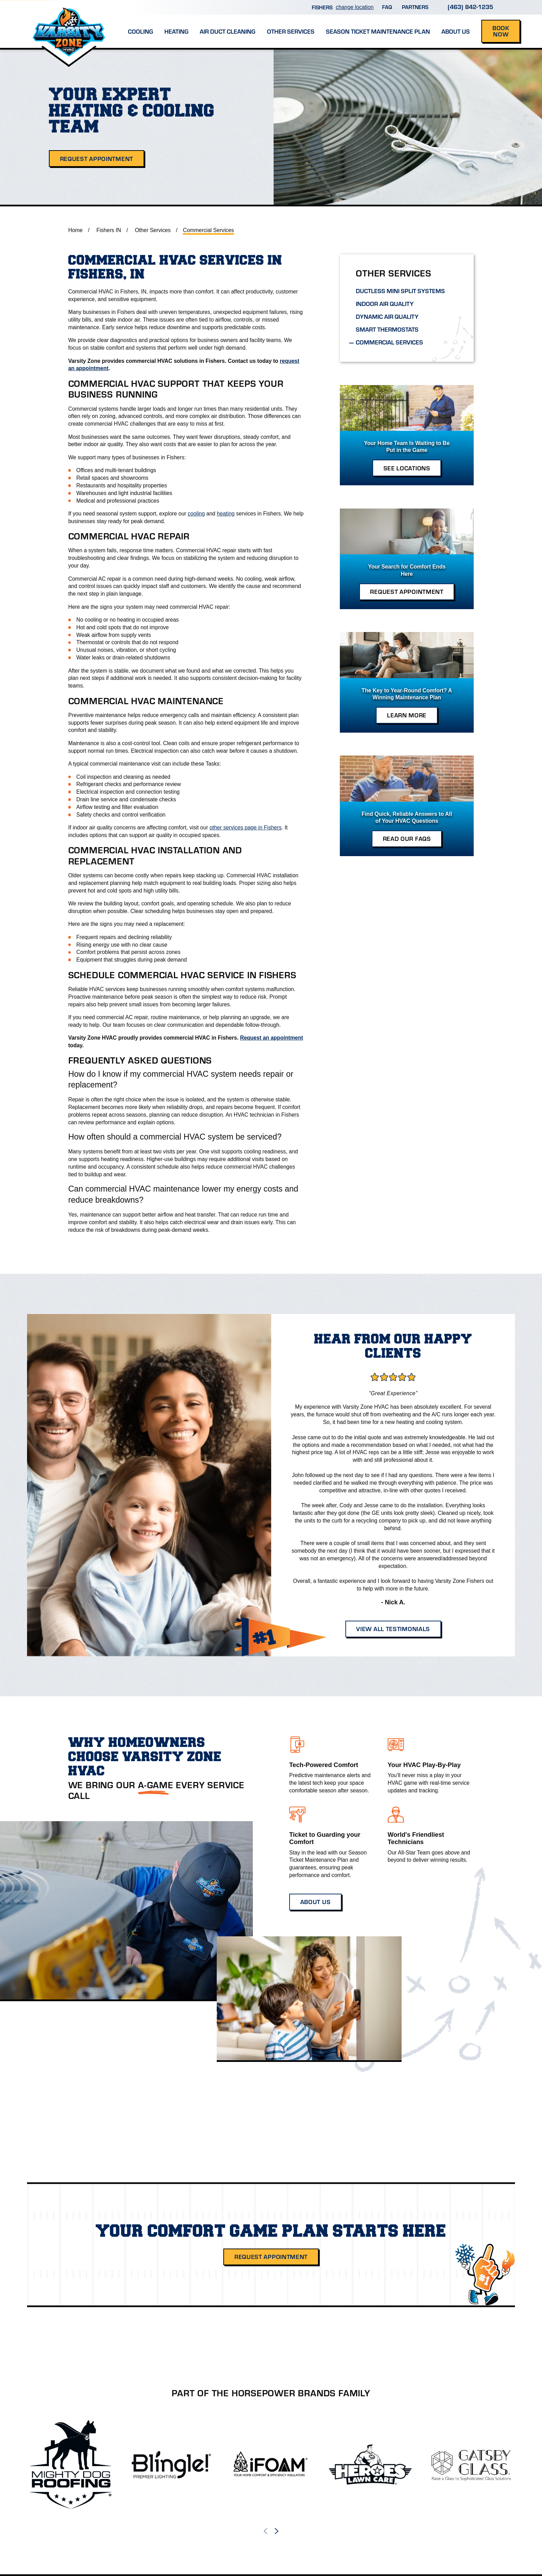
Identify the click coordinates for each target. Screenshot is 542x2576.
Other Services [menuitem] (291, 31)
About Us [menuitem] (455, 31)
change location (354, 7)
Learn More (407, 715)
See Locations (407, 468)
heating (225, 514)
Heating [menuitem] (176, 31)
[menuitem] (407, 290)
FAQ (387, 6)
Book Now (500, 31)
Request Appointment (96, 158)
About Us (315, 1901)
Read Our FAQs (407, 838)
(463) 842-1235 (470, 6)
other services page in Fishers (245, 827)
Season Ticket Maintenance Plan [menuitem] (378, 31)
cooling (196, 514)
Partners (415, 6)
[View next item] (276, 2531)
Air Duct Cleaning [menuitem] (227, 31)
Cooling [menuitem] (140, 31)
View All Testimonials (393, 1628)
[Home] (69, 24)
